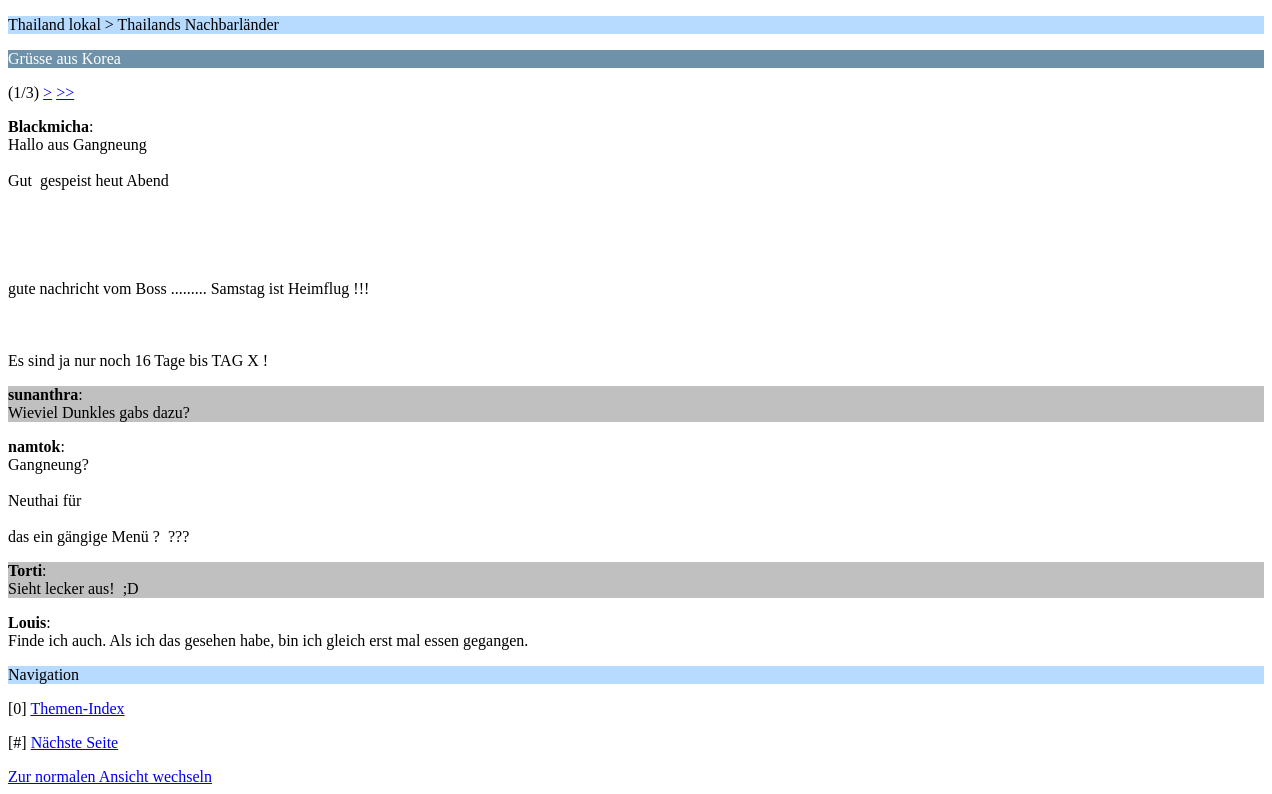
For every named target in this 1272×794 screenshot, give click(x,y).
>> (65, 92)
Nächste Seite (75, 742)
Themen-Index (77, 708)
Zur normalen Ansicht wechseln (110, 776)
